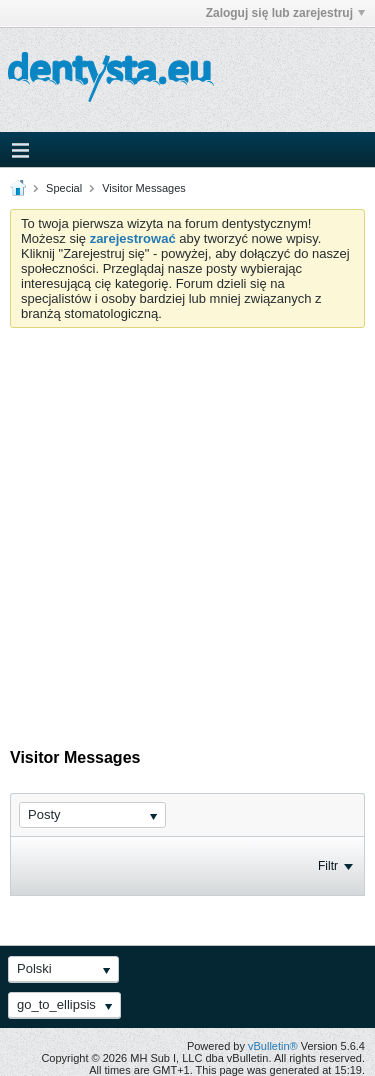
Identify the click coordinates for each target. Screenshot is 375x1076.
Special (64, 188)
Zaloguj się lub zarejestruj (285, 13)
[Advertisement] (187, 525)
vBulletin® (273, 1046)
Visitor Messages (144, 188)
